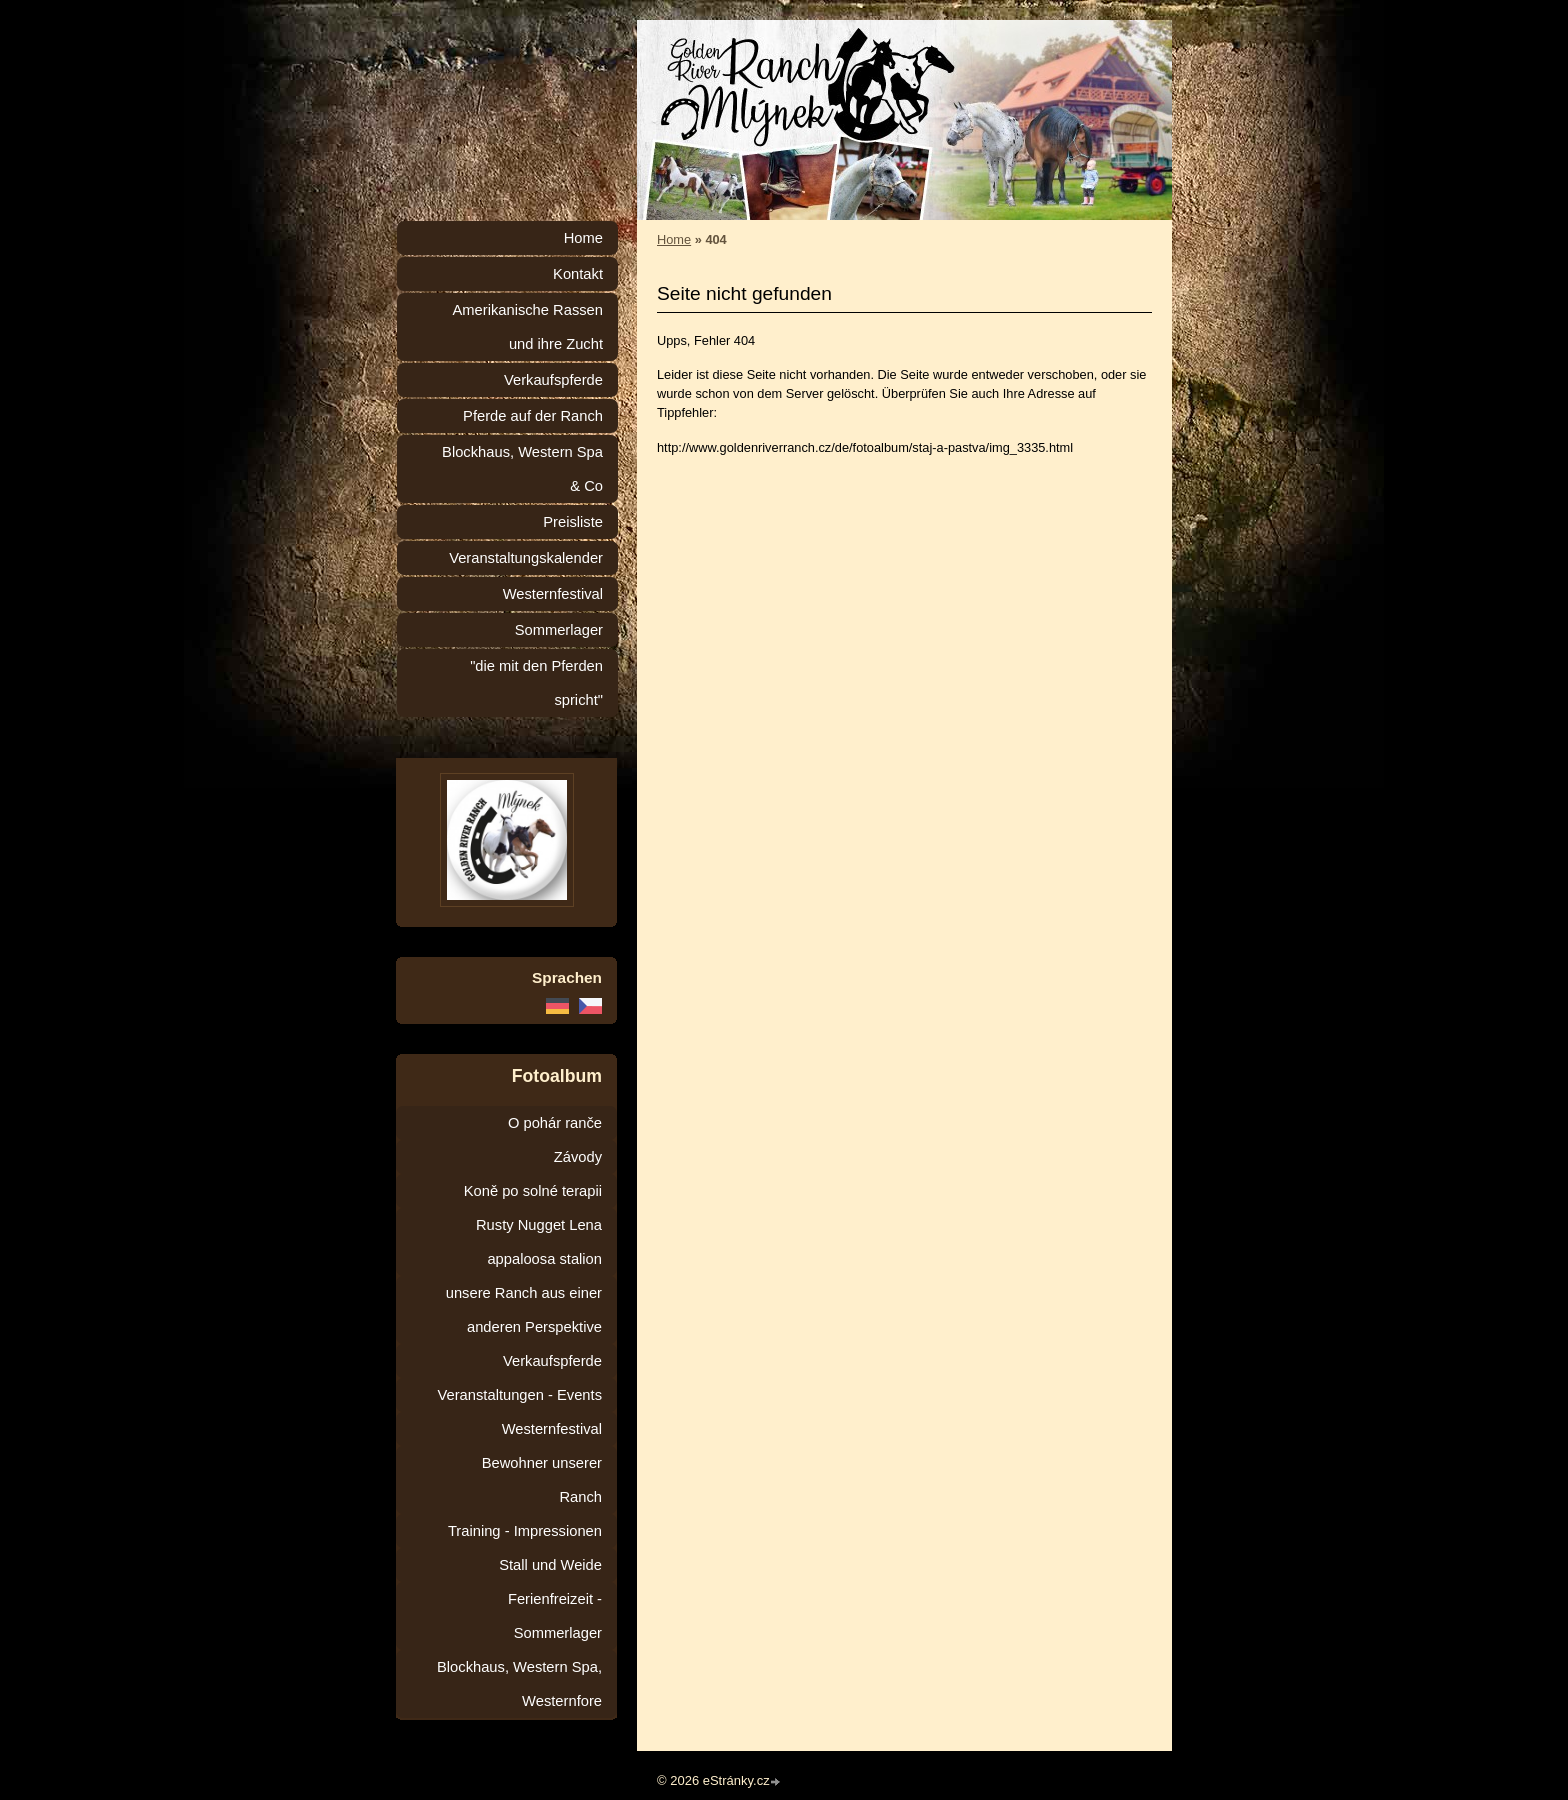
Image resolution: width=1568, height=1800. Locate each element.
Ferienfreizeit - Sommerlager (555, 1616)
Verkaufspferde (553, 380)
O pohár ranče (555, 1123)
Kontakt (578, 274)
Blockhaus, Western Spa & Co (522, 469)
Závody (578, 1157)
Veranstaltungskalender (526, 558)
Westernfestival (553, 594)
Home (674, 239)
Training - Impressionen (525, 1531)
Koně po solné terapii (533, 1191)
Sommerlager (559, 630)
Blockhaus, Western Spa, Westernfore (519, 1684)
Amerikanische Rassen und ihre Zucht (527, 327)
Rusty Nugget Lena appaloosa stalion (539, 1242)
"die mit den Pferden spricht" (536, 683)
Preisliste (573, 522)
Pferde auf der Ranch (533, 416)
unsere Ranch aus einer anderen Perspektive (524, 1310)
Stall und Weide (550, 1565)
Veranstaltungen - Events (520, 1395)
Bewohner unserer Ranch (542, 1480)
